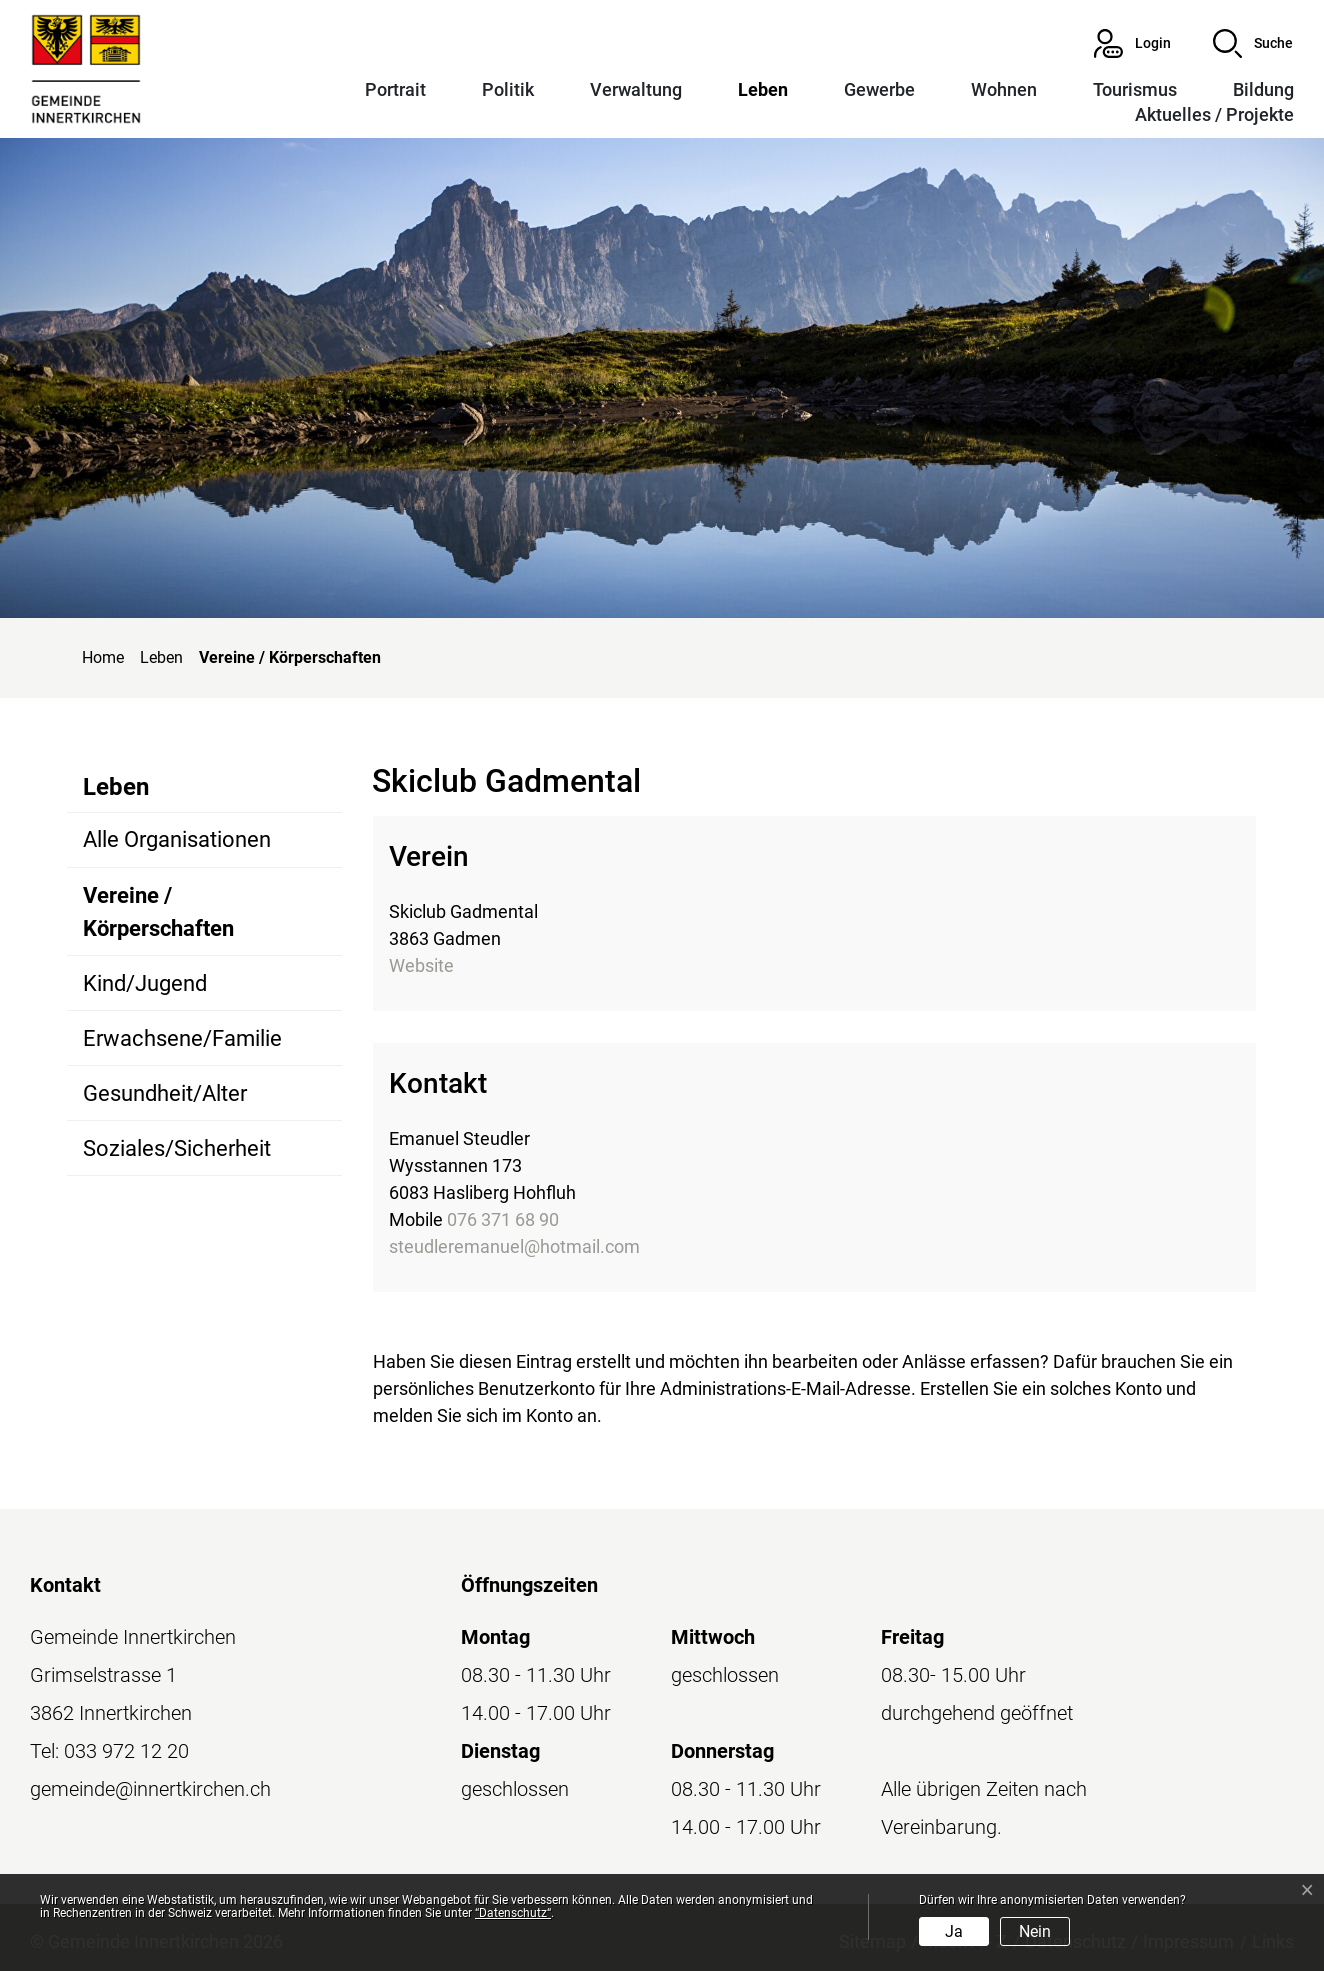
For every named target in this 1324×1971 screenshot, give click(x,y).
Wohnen (1004, 89)
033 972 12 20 (126, 1751)
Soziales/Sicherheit (177, 1148)
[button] (1253, 43)
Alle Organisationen (177, 839)
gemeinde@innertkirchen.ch (150, 1789)
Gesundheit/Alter (165, 1093)
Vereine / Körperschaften (158, 919)
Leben (763, 89)
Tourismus (1135, 89)
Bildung (1263, 89)
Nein (1035, 1931)
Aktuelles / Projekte (1214, 114)
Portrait (395, 89)
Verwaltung (636, 89)
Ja (954, 1931)
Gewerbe (879, 89)
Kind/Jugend (145, 983)
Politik (508, 89)
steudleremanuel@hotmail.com (514, 1246)
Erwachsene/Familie (182, 1038)
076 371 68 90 (503, 1219)
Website (421, 965)
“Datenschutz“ (513, 1913)
